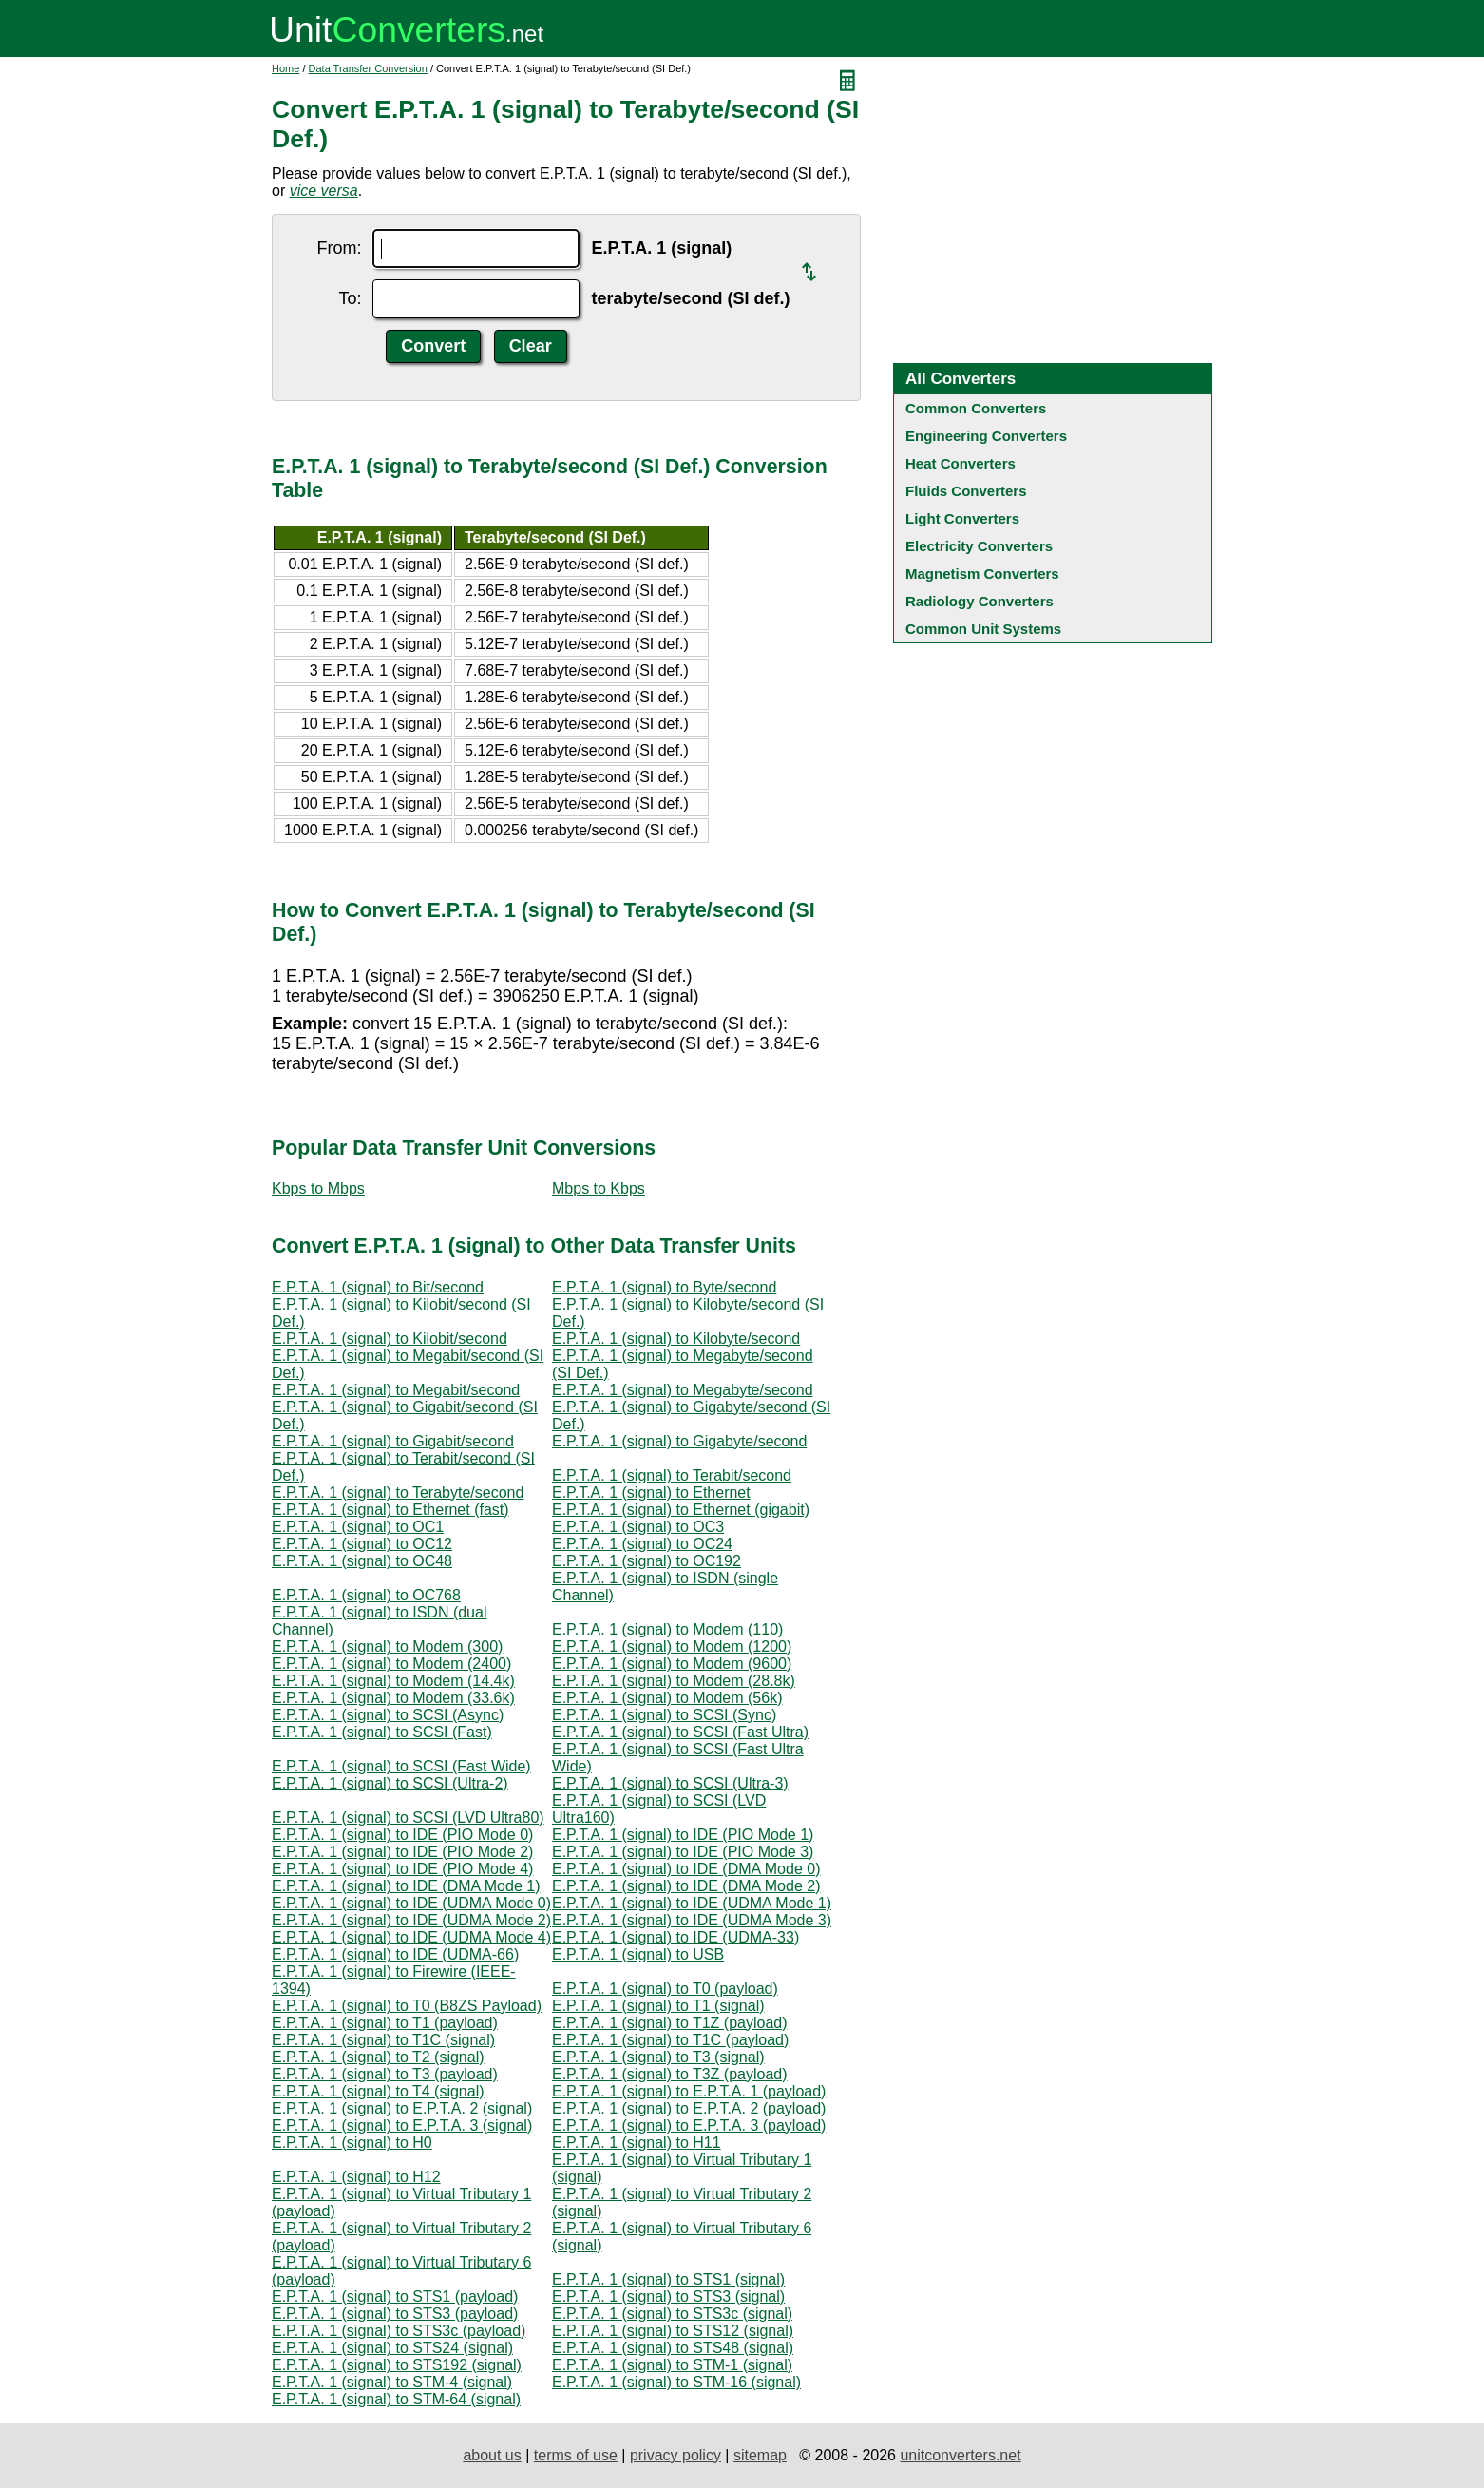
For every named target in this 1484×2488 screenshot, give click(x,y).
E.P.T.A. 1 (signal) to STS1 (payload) (395, 2296)
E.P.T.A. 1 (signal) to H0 (352, 2142)
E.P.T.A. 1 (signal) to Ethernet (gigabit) (680, 1510)
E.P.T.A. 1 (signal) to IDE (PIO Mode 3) (682, 1852)
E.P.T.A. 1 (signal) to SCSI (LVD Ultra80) (408, 1817)
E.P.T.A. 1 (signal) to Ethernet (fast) (390, 1510)
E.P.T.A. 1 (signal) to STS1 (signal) (668, 2279)
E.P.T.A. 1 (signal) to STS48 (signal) (672, 2348)
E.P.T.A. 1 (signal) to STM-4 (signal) (392, 2382)
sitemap (760, 2455)
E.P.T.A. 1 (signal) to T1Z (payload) (670, 2023)
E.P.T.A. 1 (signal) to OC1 (358, 1527)
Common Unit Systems (983, 629)
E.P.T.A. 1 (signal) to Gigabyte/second (679, 1441)
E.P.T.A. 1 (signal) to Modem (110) (667, 1629)
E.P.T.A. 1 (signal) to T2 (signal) (378, 2057)
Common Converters (975, 408)
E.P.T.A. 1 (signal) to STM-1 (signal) (672, 2365)
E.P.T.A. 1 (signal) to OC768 (366, 1595)
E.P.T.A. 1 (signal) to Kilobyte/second (676, 1338)
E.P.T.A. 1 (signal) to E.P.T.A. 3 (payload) (689, 2125)
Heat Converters (960, 463)
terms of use (576, 2455)
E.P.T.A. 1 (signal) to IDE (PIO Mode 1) (682, 1835)
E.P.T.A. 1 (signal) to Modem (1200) (671, 1646)
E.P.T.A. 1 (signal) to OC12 (362, 1544)
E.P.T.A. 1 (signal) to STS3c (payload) (398, 2331)
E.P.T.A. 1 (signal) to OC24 (642, 1544)
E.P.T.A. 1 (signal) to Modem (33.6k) (393, 1698)
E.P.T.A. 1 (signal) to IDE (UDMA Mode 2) (411, 1920)
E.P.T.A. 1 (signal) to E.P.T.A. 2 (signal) (402, 2108)
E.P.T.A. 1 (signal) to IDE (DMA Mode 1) (406, 1886)
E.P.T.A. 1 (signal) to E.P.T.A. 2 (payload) (689, 2108)
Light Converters (962, 518)
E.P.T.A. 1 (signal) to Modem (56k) (667, 1698)
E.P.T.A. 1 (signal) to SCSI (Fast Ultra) (680, 1732)
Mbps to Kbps (598, 1188)
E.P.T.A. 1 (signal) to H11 (636, 2142)
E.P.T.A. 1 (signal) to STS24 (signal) (392, 2348)
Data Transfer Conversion (368, 68)
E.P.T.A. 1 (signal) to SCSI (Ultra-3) (670, 1783)
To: (349, 298)
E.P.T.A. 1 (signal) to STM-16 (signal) (676, 2382)
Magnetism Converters (982, 573)
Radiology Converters (979, 601)
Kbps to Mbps (318, 1188)
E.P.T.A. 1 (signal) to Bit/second (378, 1287)
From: (338, 248)
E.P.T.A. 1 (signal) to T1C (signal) (383, 2040)
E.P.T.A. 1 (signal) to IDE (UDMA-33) (675, 1937)
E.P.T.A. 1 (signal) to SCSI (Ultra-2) (390, 1783)
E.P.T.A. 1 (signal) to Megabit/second (396, 1390)
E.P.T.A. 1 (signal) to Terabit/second (671, 1475)
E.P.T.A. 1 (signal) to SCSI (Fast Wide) (401, 1766)
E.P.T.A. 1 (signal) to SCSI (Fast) (382, 1732)
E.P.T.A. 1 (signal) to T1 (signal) (658, 2006)
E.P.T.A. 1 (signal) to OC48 (362, 1561)
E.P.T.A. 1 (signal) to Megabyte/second (682, 1390)
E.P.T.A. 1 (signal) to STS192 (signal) (397, 2365)
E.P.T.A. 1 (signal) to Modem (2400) (391, 1663)
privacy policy (675, 2455)
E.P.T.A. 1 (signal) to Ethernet (651, 1492)
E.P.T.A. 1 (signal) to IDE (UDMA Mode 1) (691, 1903)
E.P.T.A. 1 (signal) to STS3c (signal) (672, 2314)
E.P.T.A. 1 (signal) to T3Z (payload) (670, 2074)
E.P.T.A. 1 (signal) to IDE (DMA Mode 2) (686, 1886)
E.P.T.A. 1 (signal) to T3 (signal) (658, 2057)
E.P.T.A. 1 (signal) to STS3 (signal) (668, 2296)
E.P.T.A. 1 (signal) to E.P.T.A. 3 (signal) (402, 2125)
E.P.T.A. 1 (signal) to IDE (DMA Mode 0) (686, 1869)
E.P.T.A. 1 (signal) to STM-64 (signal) (396, 2399)
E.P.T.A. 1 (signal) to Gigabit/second (393, 1441)
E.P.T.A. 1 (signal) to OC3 (638, 1527)
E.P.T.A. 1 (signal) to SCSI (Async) (388, 1715)
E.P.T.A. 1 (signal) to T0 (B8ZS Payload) (407, 2006)
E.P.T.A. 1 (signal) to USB (638, 1954)
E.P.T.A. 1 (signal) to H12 (356, 2177)
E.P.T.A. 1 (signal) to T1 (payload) (385, 2023)
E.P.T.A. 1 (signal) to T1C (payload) (670, 2040)
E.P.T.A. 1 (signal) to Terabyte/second (397, 1492)
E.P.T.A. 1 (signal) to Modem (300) (387, 1646)
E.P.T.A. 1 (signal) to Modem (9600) (671, 1663)
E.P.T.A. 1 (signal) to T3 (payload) (385, 2074)
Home (285, 68)
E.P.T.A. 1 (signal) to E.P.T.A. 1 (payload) (689, 2091)
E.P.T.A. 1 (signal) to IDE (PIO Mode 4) (402, 1869)
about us (492, 2455)
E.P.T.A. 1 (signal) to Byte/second (664, 1287)
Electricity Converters (979, 546)
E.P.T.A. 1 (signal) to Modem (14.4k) (393, 1681)
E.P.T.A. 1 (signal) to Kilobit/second (389, 1338)
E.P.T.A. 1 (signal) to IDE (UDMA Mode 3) (691, 1920)
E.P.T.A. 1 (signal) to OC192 (646, 1561)
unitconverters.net (960, 2455)
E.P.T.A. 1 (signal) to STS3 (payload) (395, 2314)
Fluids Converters (966, 491)
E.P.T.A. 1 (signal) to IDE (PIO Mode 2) (402, 1852)
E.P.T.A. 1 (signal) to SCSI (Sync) (664, 1715)
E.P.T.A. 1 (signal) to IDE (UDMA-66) (395, 1954)
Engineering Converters (986, 436)
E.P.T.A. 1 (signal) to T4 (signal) (378, 2091)
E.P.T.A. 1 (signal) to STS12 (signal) (672, 2331)
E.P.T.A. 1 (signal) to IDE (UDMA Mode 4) (411, 1937)
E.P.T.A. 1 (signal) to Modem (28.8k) (673, 1681)
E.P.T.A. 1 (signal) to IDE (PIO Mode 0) (402, 1835)
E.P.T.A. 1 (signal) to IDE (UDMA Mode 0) (411, 1903)
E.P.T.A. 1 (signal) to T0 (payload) (665, 1989)
